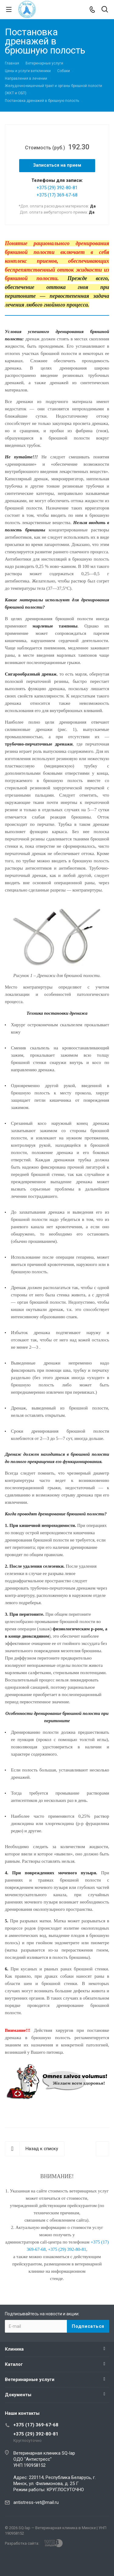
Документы (18, 2394)
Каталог (14, 2364)
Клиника (14, 2349)
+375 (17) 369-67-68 (57, 195)
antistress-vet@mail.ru (36, 2502)
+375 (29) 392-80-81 (57, 187)
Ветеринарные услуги (29, 2379)
